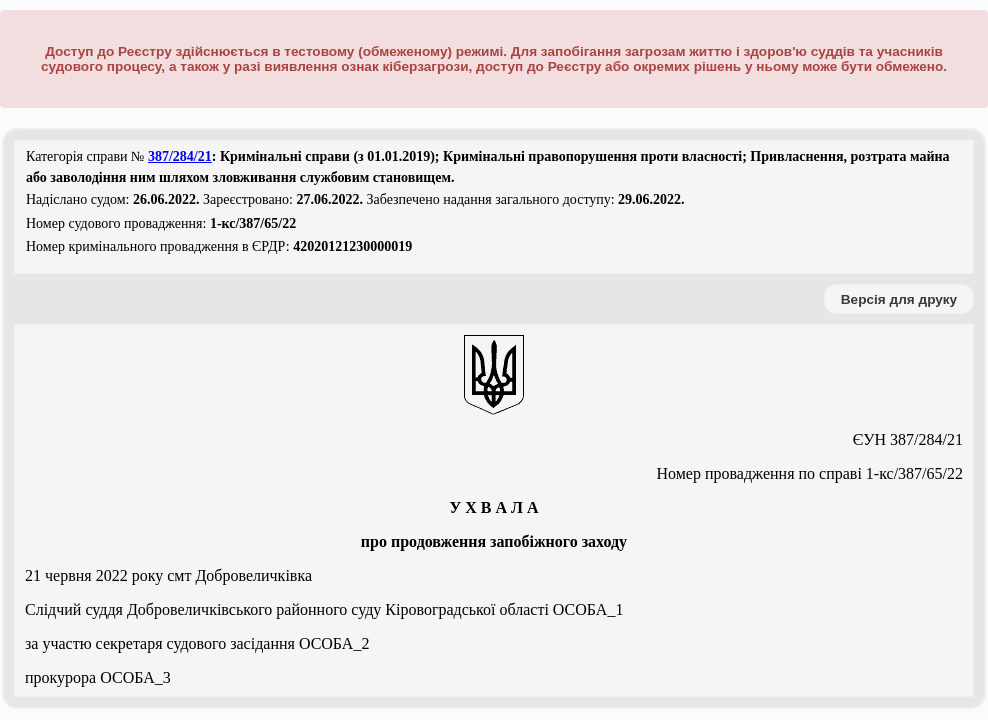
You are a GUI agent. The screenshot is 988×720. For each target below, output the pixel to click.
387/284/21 (180, 156)
